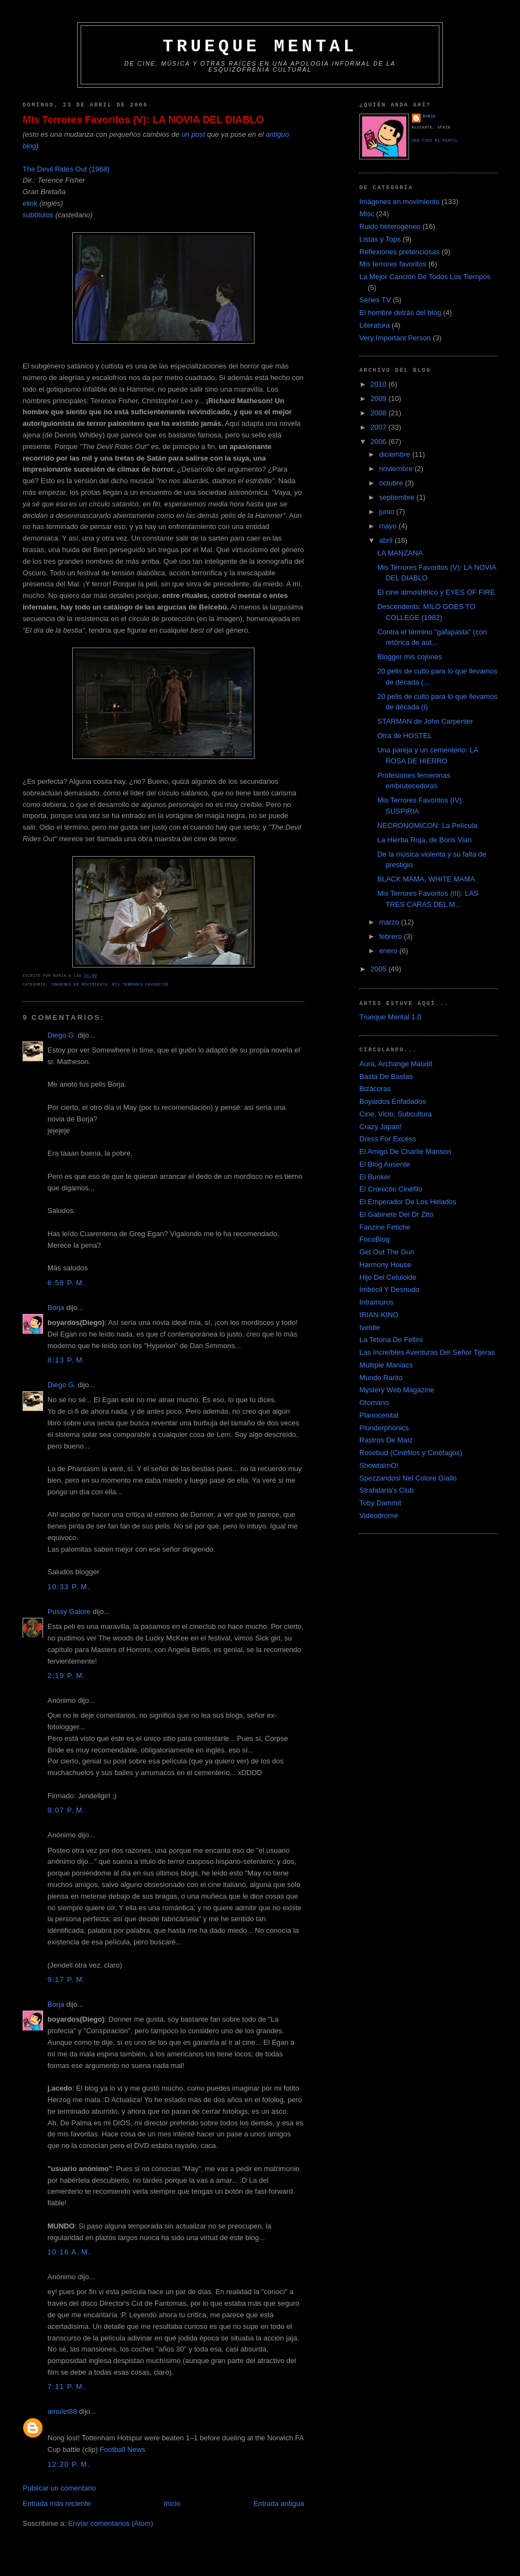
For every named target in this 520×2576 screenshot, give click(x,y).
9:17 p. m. (66, 1979)
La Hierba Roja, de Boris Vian (424, 840)
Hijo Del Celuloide (387, 1277)
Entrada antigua (278, 2503)
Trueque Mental (260, 46)
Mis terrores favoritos (140, 984)
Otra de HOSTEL (404, 735)
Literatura (374, 325)
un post (193, 134)
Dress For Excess (387, 1139)
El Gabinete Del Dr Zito (396, 1214)
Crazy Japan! (380, 1127)
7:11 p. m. (66, 2386)
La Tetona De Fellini (391, 1339)
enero (389, 951)
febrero (391, 936)
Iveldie (369, 1327)
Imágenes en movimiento (79, 984)
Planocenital (379, 1415)
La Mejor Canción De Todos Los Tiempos (425, 276)
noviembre (397, 468)
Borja (55, 1307)
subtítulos (38, 215)
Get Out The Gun (386, 1252)
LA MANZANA (399, 553)
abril (387, 540)
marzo (390, 922)
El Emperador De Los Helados (408, 1202)
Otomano (374, 1402)
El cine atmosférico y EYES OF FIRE (436, 592)
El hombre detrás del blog (400, 312)
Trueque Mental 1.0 (390, 1017)
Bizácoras (375, 1088)
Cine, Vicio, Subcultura (395, 1114)
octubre (392, 483)
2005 (379, 969)
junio (387, 511)
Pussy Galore (69, 1611)
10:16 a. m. (69, 2252)
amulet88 (62, 2411)
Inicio (172, 2503)
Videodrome (378, 1515)
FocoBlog (374, 1239)
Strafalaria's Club (386, 1490)
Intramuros (376, 1302)
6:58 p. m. (66, 1283)
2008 (379, 413)
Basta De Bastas (386, 1076)
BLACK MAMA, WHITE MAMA (426, 879)
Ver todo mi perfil (435, 140)
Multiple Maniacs (386, 1365)
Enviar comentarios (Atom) (110, 2523)
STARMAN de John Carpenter (425, 721)
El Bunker (374, 1177)
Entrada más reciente (57, 2503)
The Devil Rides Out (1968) (66, 169)
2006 (379, 441)
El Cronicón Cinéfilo (390, 1189)
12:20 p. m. (68, 2464)
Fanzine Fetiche (385, 1227)
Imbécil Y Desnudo (389, 1289)
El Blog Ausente (384, 1164)
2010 (379, 384)
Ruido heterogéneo (390, 226)
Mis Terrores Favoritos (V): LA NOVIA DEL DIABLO (143, 119)
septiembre (398, 497)
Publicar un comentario (59, 2488)
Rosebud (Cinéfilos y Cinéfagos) (410, 1453)
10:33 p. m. (68, 1587)
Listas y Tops (380, 239)
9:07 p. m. (66, 1810)
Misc (366, 214)
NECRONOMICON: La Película (427, 825)
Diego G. (61, 1035)
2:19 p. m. (66, 1675)
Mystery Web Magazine (396, 1390)
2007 (379, 427)
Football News (122, 2449)
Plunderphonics (384, 1428)
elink (30, 203)
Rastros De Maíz (386, 1440)
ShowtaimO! (379, 1465)
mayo (389, 526)
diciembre (395, 454)
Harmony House (385, 1264)
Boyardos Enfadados (392, 1101)
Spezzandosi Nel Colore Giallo (408, 1478)
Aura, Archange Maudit (395, 1064)
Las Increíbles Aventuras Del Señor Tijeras (427, 1352)
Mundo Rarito (380, 1377)
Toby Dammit (380, 1503)
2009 (379, 398)
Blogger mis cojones (409, 657)
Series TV (375, 300)
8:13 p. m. (66, 1360)
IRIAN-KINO (379, 1315)
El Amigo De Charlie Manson (405, 1151)
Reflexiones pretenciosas (399, 252)
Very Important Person (395, 338)
